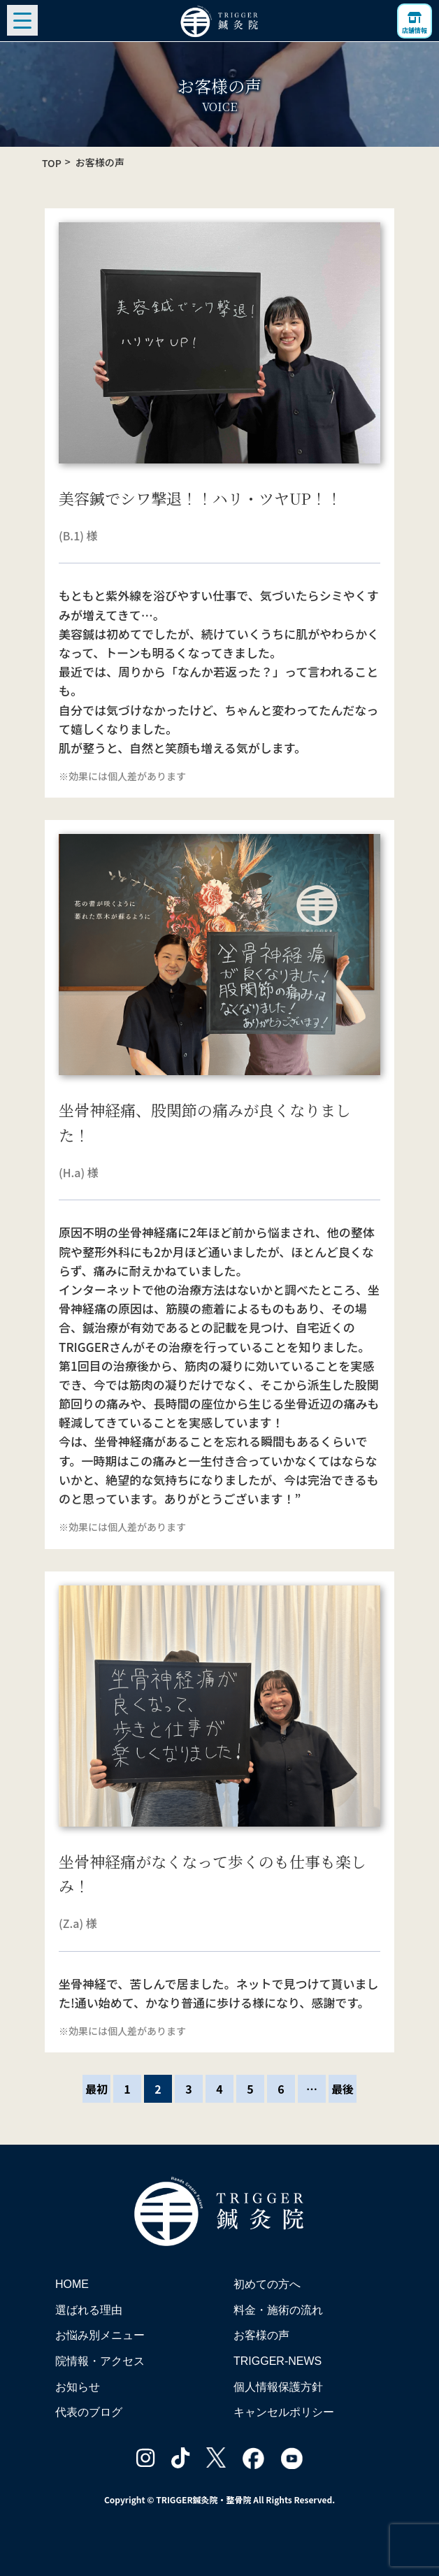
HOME (72, 2284)
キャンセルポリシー (283, 2412)
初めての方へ (267, 2284)
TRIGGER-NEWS (277, 2361)
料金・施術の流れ (278, 2310)
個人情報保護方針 (278, 2387)
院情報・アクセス (100, 2361)
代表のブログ (88, 2412)
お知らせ (77, 2387)
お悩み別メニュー (100, 2335)
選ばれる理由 (88, 2310)
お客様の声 (261, 2335)
